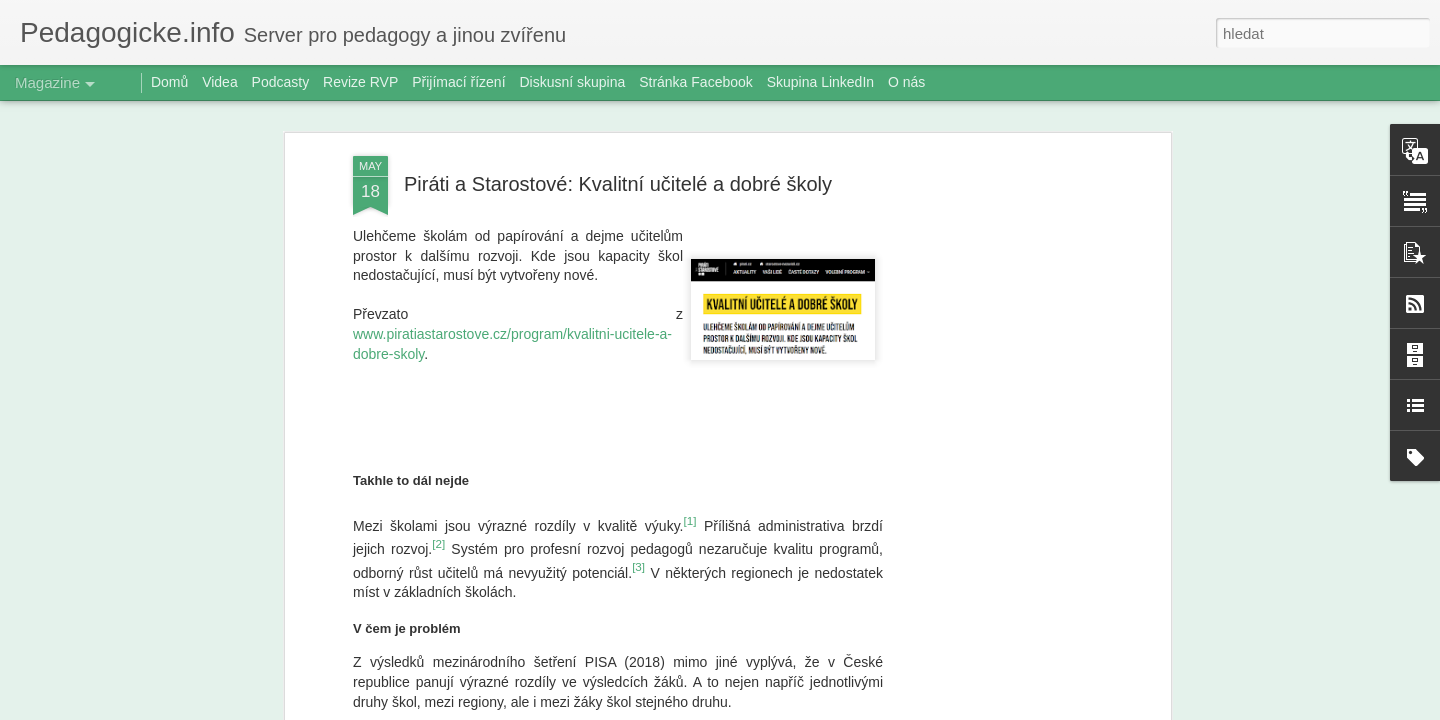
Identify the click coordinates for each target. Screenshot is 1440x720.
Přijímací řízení (458, 82)
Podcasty (281, 82)
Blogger (824, 709)
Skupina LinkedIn (820, 82)
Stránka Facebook (696, 82)
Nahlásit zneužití (890, 709)
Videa (220, 82)
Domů (169, 82)
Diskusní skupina (572, 82)
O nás (906, 82)
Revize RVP (360, 82)
